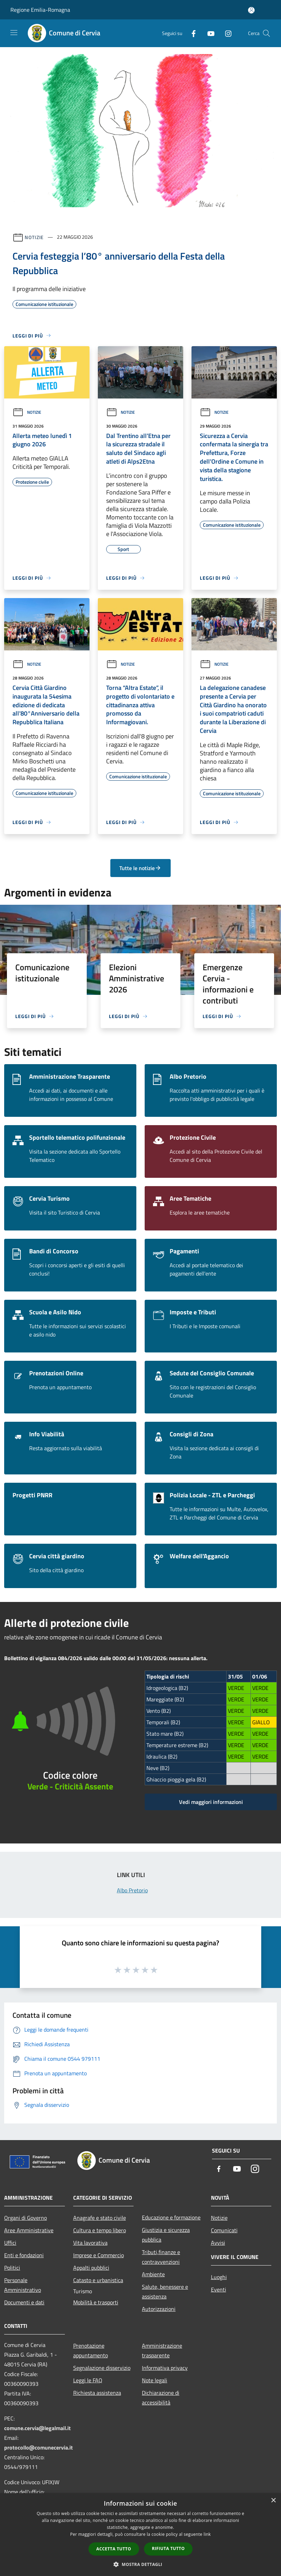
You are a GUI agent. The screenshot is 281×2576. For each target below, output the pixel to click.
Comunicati (224, 2230)
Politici (12, 2267)
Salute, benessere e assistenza (165, 2292)
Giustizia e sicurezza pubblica (166, 2235)
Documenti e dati (24, 2302)
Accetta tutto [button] (113, 2549)
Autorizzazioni (159, 2309)
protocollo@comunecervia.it (38, 2447)
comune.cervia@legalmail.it (37, 2428)
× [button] (273, 2500)
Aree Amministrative (28, 2230)
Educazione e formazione (171, 2217)
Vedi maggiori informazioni (211, 1802)
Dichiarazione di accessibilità (160, 2398)
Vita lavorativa (90, 2242)
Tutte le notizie (140, 868)
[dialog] (140, 2534)
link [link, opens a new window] (207, 2534)
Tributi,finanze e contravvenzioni (161, 2257)
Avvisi (218, 2242)
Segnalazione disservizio (101, 2368)
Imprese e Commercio (98, 2255)
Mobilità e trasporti (95, 2302)
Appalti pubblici (91, 2267)
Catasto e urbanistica (98, 2280)
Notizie (34, 236)
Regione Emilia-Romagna (40, 10)
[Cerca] (266, 33)
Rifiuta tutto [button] (168, 2548)
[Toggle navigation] (14, 32)
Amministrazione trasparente (162, 2350)
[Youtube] (208, 33)
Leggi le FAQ (87, 2380)
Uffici (10, 2242)
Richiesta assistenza (97, 2393)
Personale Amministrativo (22, 2285)
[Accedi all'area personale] (251, 10)
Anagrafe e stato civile (99, 2218)
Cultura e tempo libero (99, 2230)
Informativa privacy (165, 2368)
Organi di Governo (25, 2218)
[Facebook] (191, 33)
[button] (140, 2564)
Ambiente (153, 2274)
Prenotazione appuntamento (90, 2350)
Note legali (154, 2380)
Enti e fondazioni (24, 2255)
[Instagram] (225, 33)
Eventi (218, 2289)
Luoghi (219, 2277)
